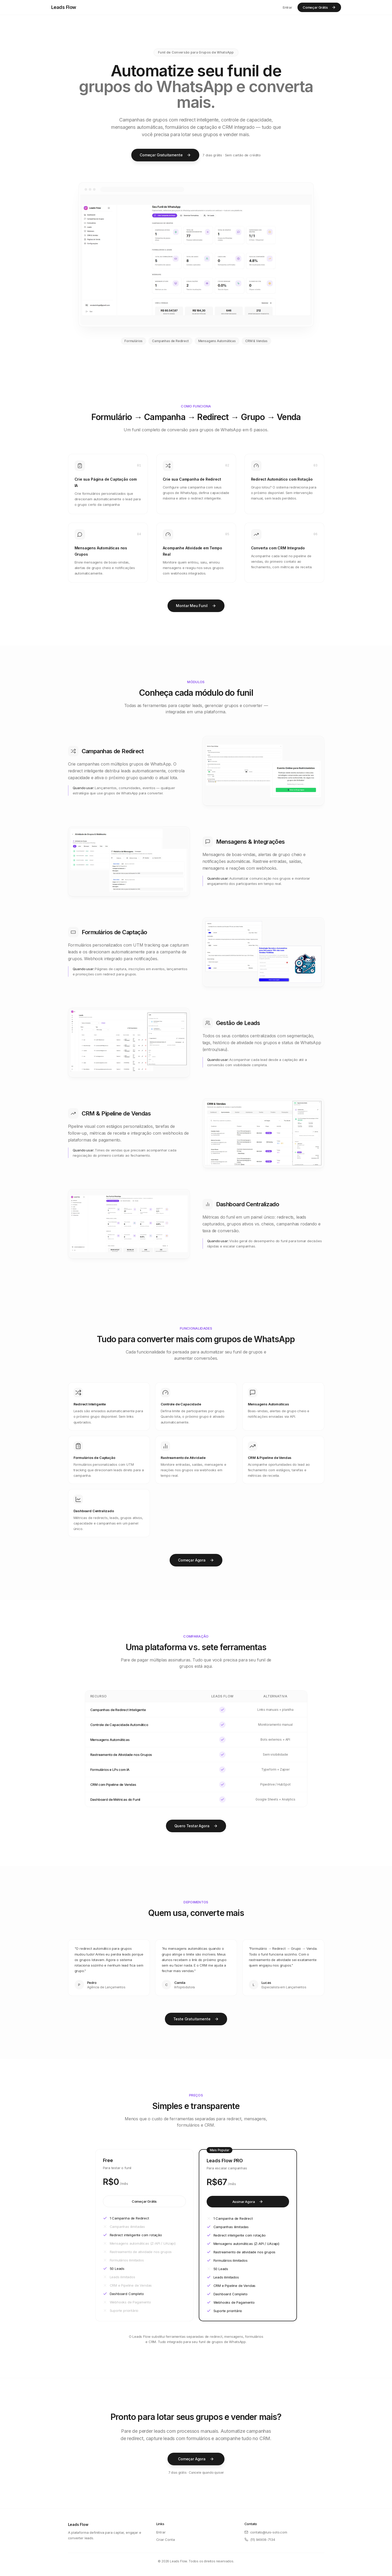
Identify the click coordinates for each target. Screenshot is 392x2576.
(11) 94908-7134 (259, 2539)
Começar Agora (196, 1560)
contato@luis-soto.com (265, 2532)
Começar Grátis (319, 7)
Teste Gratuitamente (196, 2019)
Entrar (287, 7)
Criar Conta (165, 2539)
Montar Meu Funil (196, 605)
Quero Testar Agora (196, 1826)
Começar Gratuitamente (165, 155)
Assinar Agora (247, 2202)
